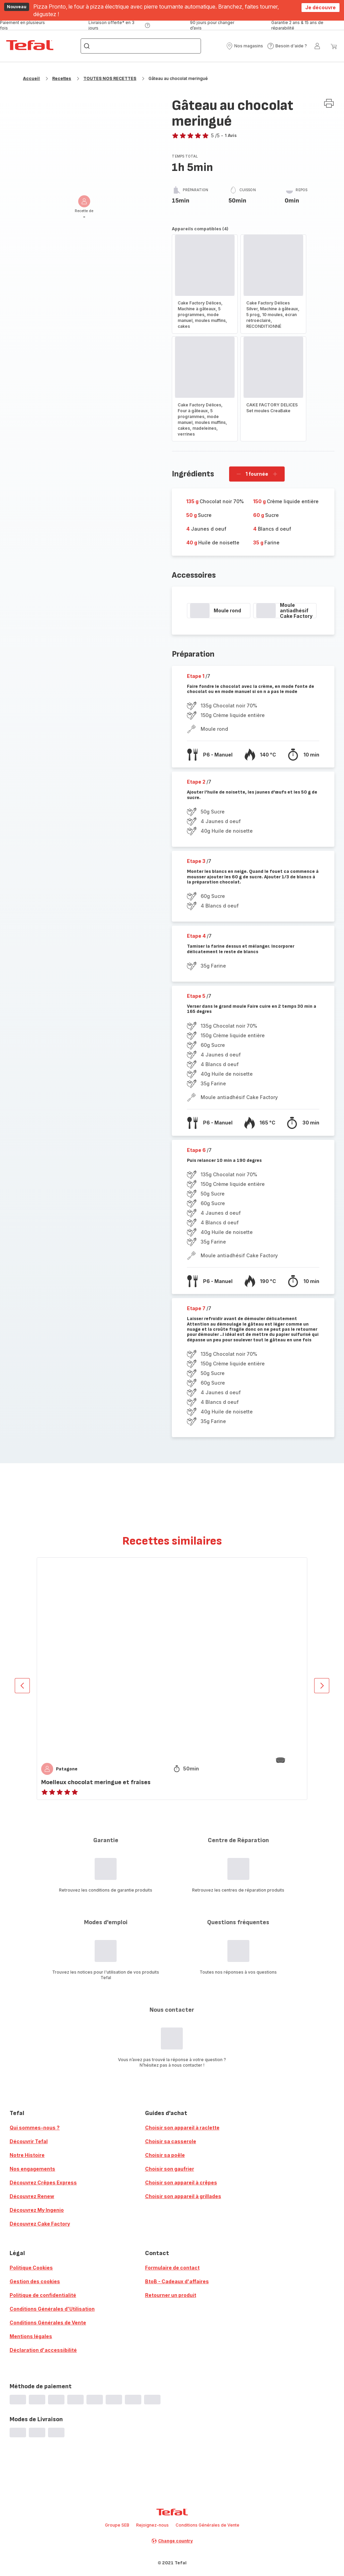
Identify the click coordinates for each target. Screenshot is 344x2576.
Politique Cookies (31, 2268)
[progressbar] (200, 610)
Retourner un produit (170, 2295)
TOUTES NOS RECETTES (109, 78)
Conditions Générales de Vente (48, 2322)
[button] (244, 46)
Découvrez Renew (32, 2196)
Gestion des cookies (35, 2281)
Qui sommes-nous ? (35, 2127)
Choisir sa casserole (170, 2141)
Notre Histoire (27, 2155)
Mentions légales (31, 2336)
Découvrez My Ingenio (37, 2210)
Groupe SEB (117, 2525)
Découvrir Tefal (29, 2141)
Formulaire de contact (172, 2268)
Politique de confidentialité (43, 2295)
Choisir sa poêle (165, 2155)
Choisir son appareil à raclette (182, 2127)
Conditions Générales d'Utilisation (52, 2309)
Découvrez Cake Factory (40, 2224)
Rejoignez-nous (152, 2525)
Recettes (61, 78)
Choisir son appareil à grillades (183, 2196)
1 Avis (231, 135)
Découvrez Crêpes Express (43, 2182)
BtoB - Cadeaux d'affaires (177, 2281)
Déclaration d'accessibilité (43, 2350)
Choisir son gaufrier (169, 2169)
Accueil (31, 78)
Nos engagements (32, 2169)
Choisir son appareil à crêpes (181, 2182)
